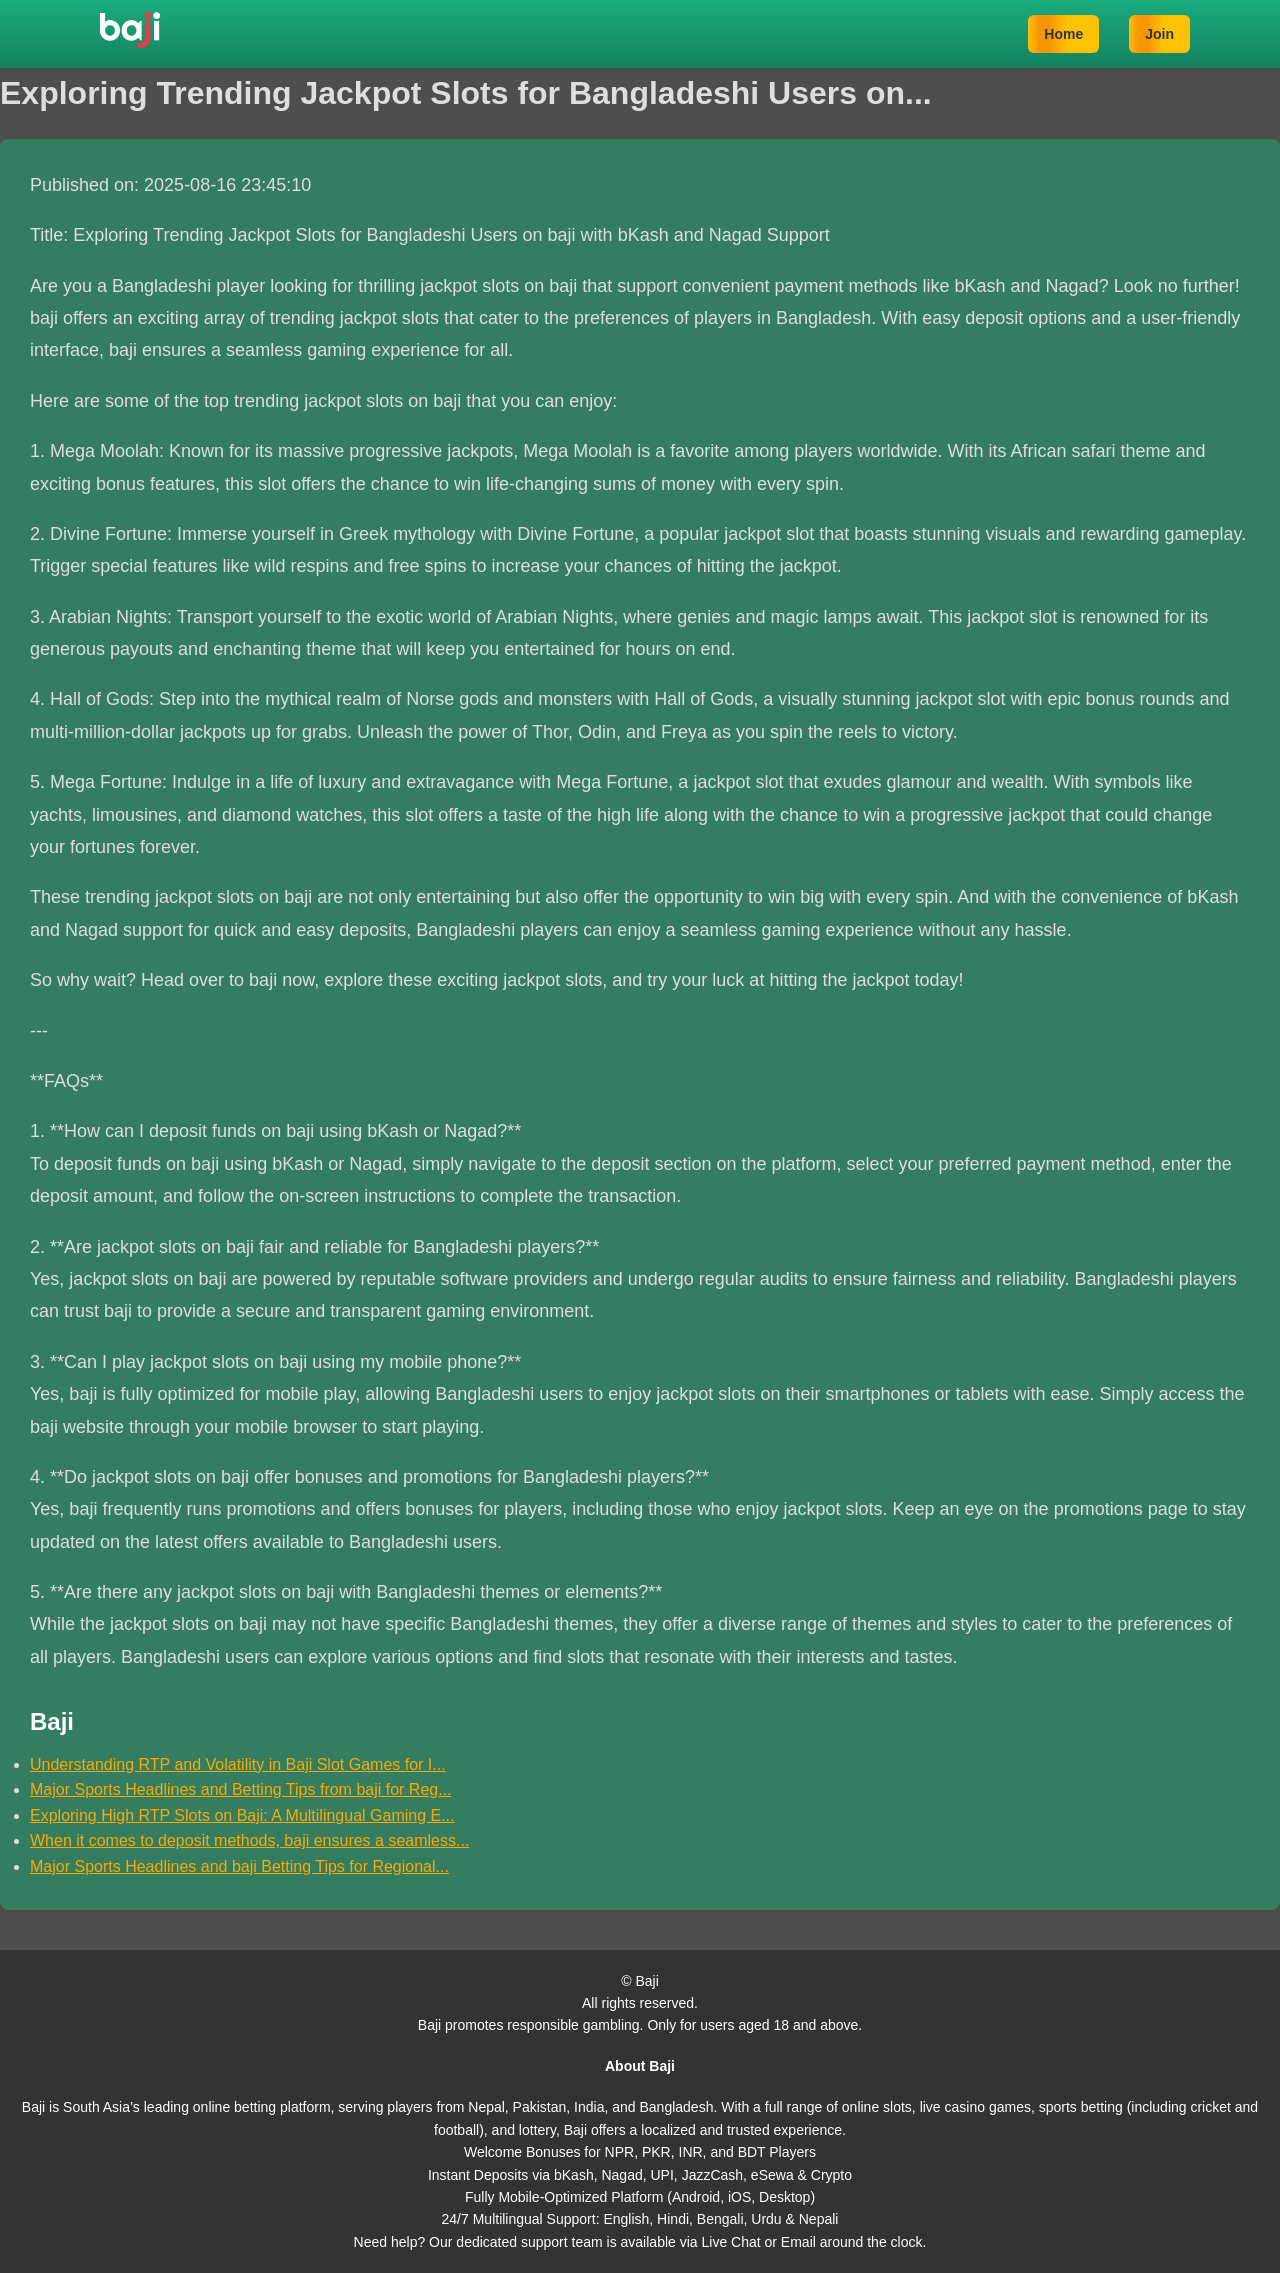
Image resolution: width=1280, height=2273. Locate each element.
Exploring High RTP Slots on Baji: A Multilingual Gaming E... (242, 1815)
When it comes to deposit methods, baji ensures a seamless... (249, 1840)
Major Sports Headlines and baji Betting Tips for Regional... (239, 1866)
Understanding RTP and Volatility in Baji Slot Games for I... (238, 1764)
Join (1159, 34)
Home (1063, 34)
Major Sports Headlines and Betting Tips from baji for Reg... (241, 1789)
